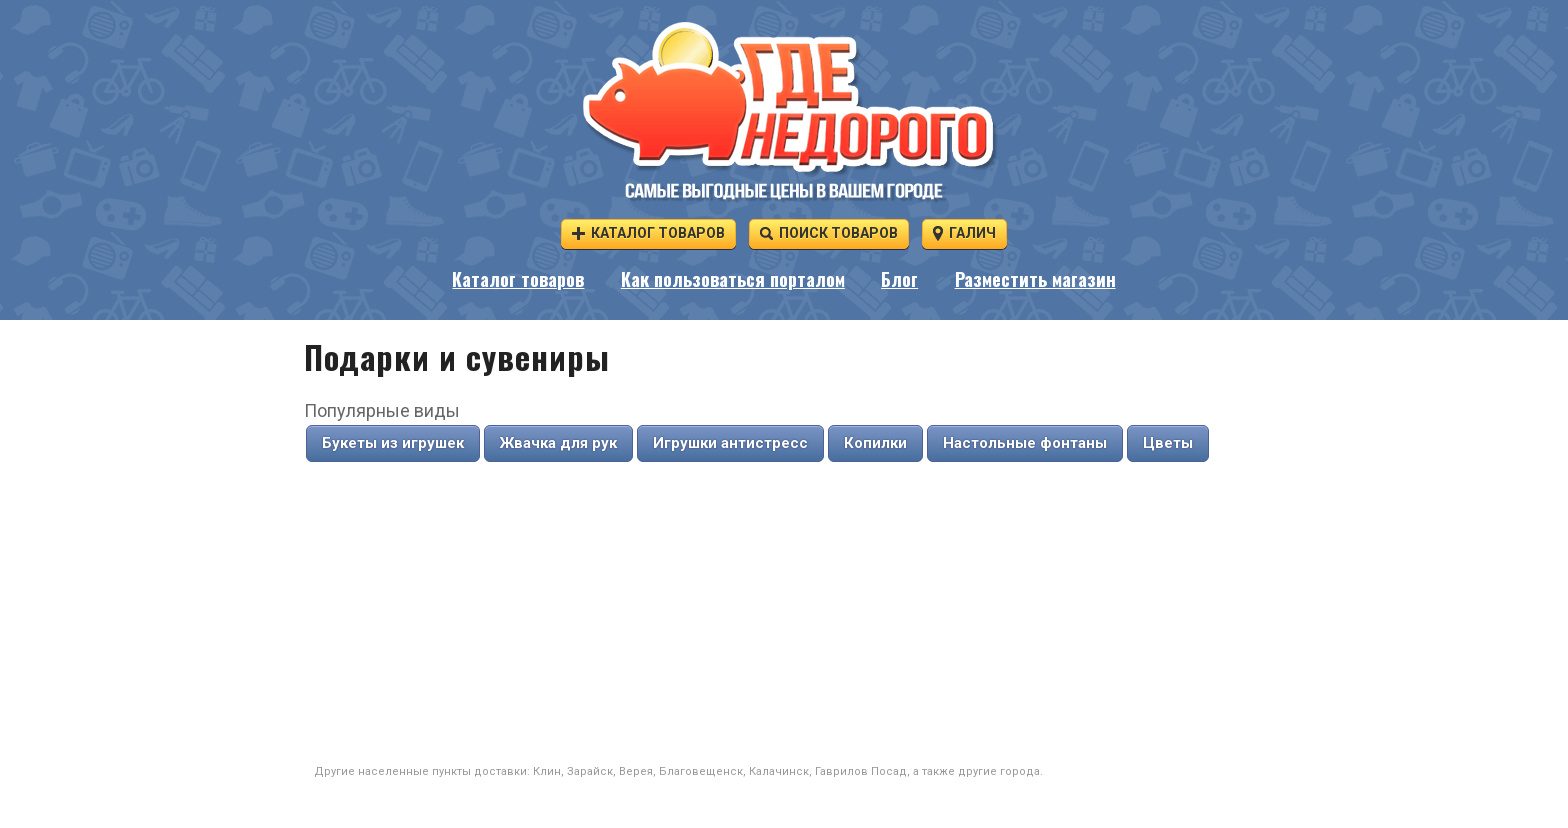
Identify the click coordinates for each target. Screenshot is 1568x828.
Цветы (1168, 443)
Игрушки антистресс (730, 443)
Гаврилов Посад (861, 771)
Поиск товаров (829, 232)
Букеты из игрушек (393, 443)
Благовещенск (701, 771)
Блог (899, 279)
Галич (964, 232)
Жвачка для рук (558, 443)
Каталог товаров (648, 232)
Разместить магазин (1035, 279)
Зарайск (590, 771)
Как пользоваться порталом (733, 279)
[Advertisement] (784, 614)
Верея (636, 771)
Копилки (875, 443)
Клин (547, 771)
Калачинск (779, 771)
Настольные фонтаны (1025, 443)
